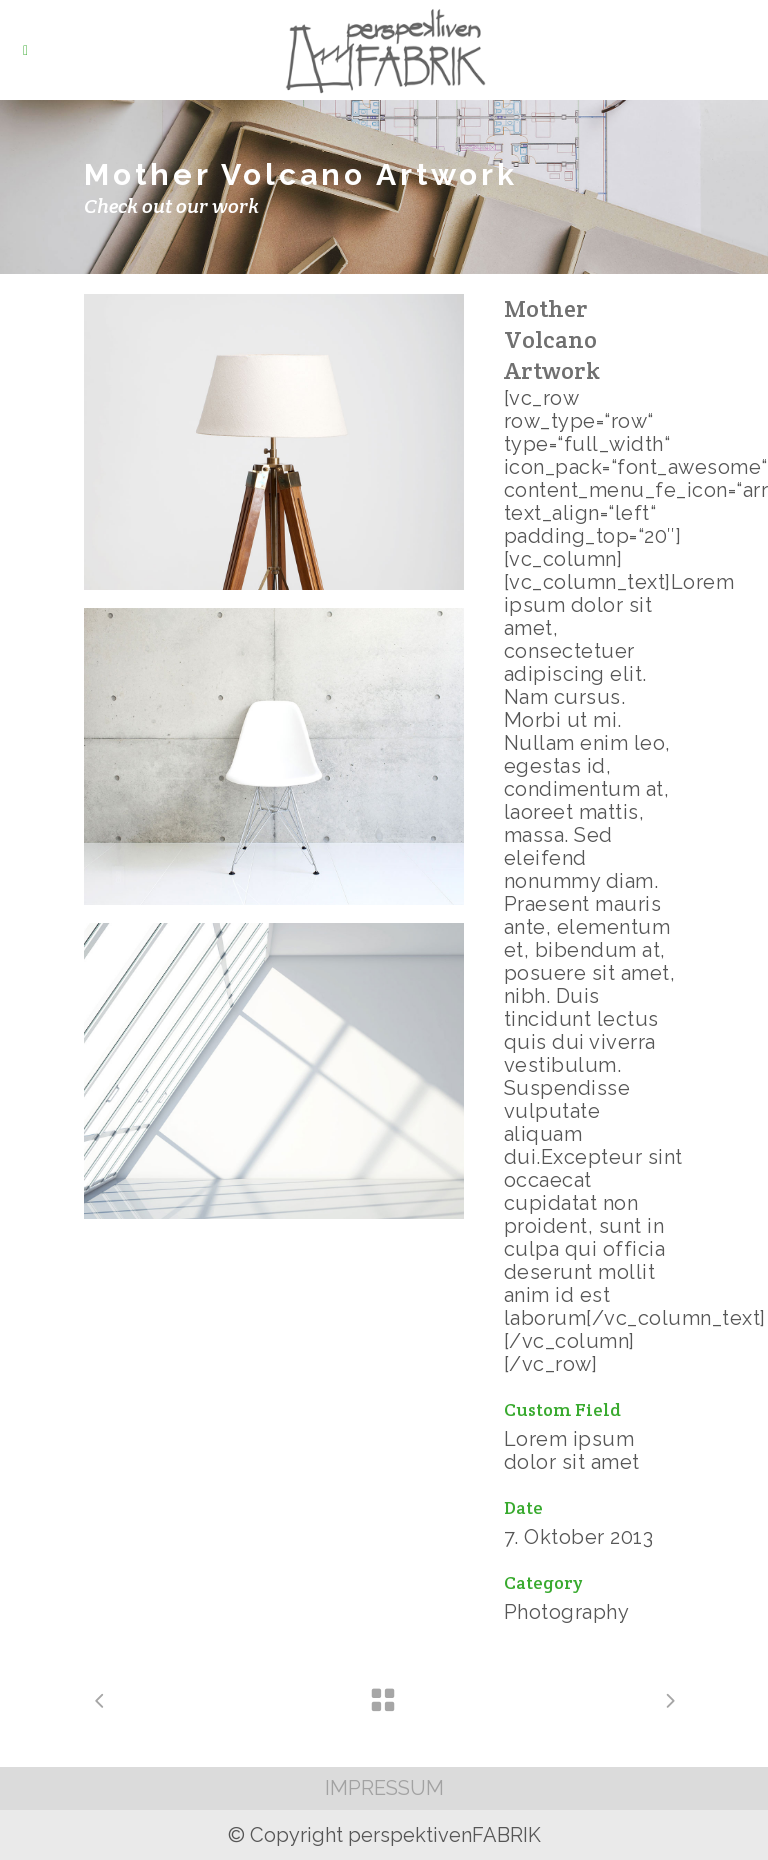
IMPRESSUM (384, 1788)
